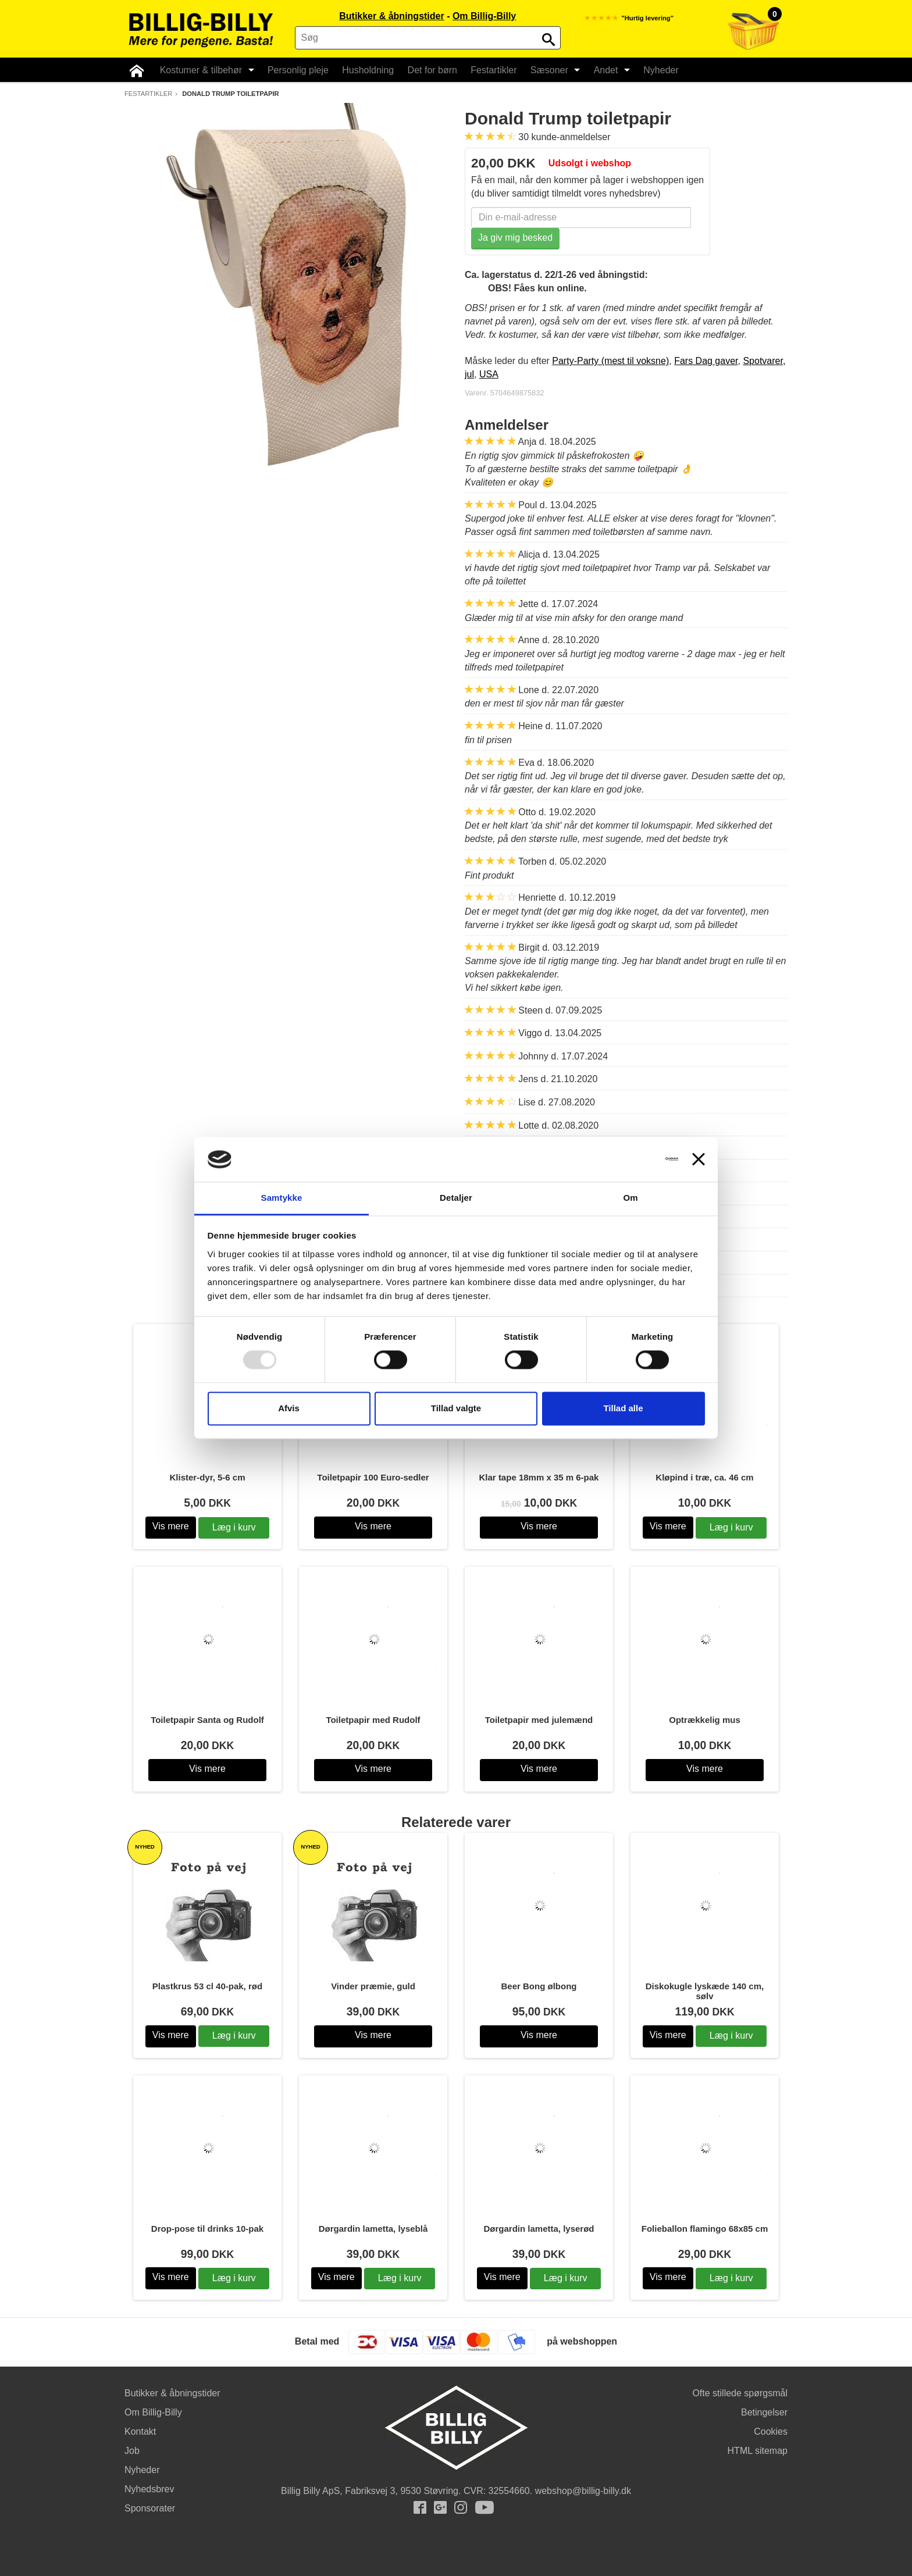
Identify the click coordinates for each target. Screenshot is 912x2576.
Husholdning (364, 70)
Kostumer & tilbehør (203, 70)
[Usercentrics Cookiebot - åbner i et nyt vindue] (627, 1159)
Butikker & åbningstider (391, 16)
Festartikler (488, 70)
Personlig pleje (294, 70)
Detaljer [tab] (456, 1198)
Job (132, 2451)
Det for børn (428, 70)
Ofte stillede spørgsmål (740, 2393)
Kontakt (140, 2431)
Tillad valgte (456, 1408)
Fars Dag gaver (706, 361)
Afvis (289, 1408)
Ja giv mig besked (515, 237)
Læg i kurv (234, 1527)
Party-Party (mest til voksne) (610, 361)
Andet (605, 70)
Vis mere (170, 1526)
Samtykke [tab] (281, 1198)
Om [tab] (630, 1198)
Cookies (771, 2431)
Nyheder (653, 70)
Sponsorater (149, 2508)
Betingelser (764, 2412)
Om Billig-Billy (484, 16)
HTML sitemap (758, 2451)
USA (488, 374)
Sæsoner (549, 70)
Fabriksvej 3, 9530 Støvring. (403, 2491)
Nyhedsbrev (149, 2489)
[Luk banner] (698, 1159)
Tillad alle (623, 1408)
